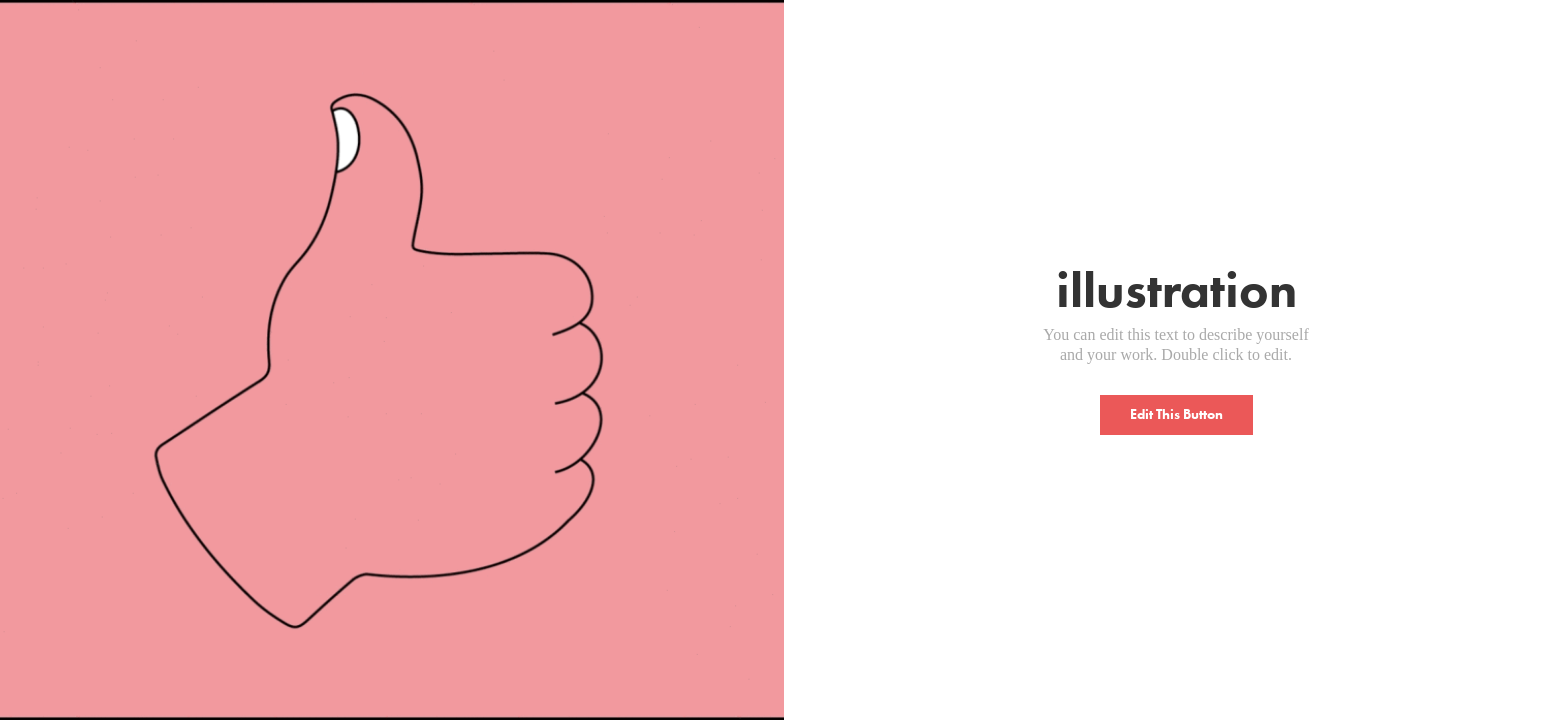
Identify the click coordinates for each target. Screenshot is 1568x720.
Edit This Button (1176, 414)
